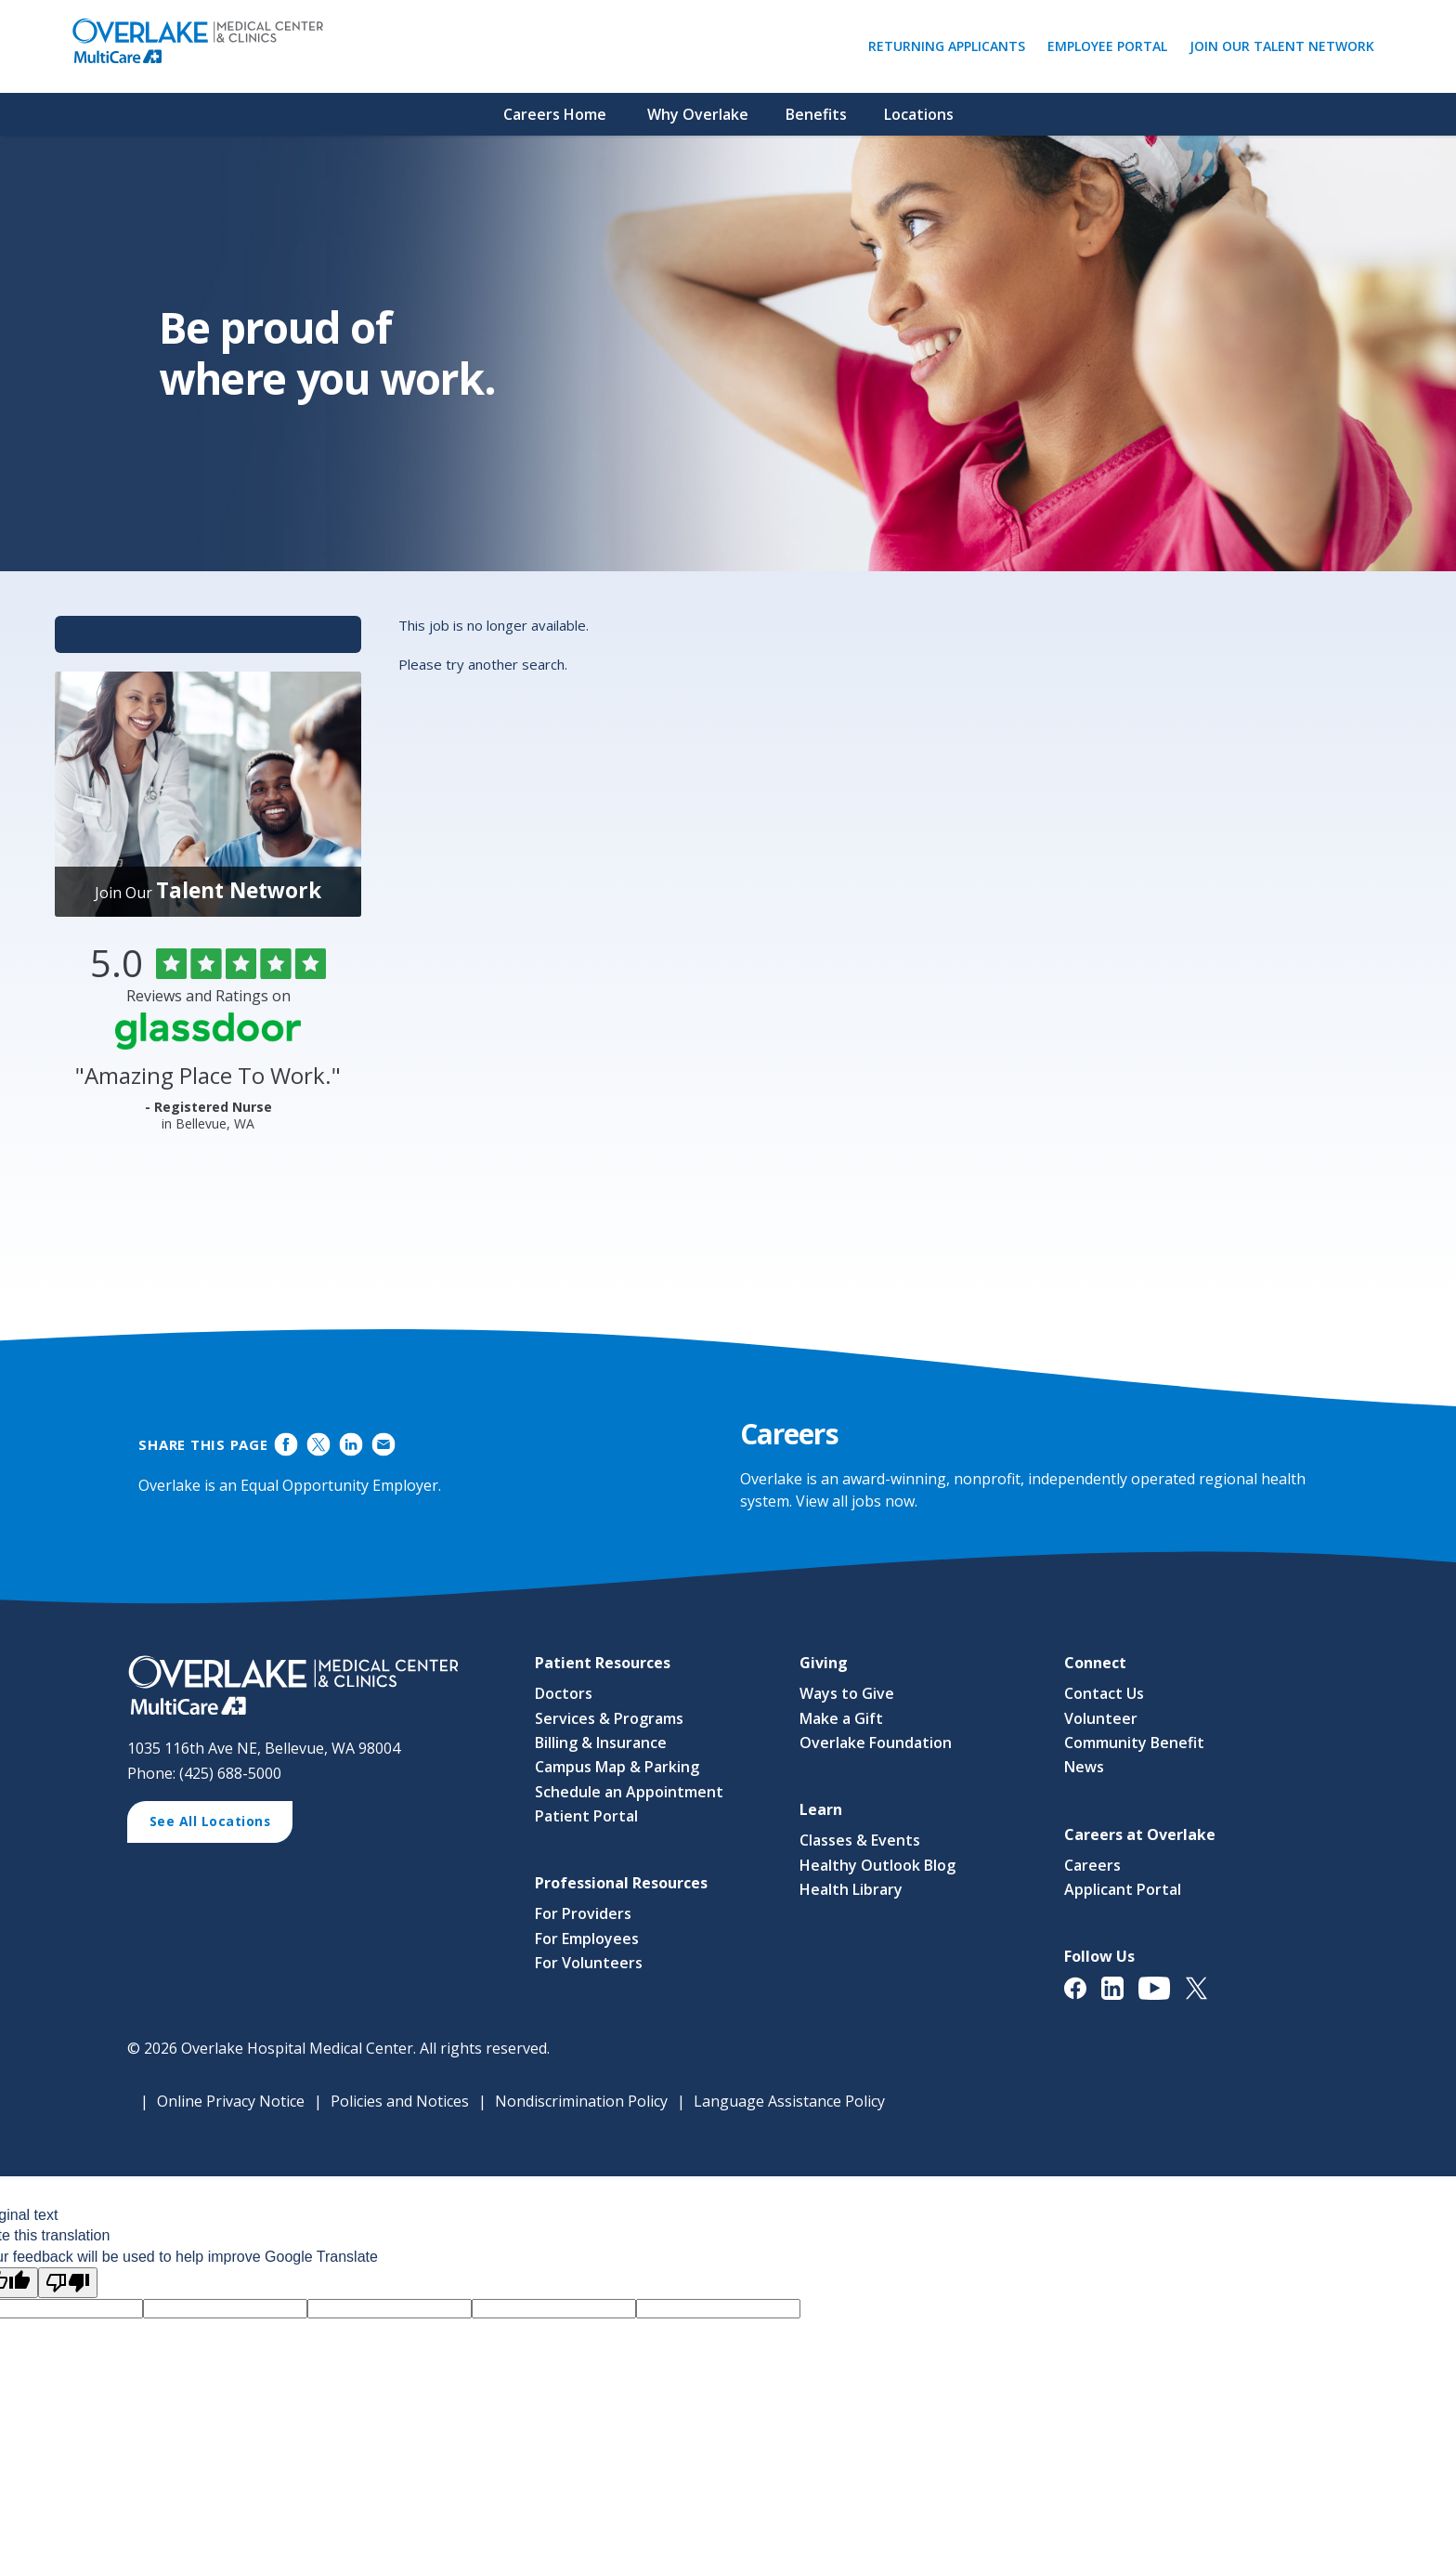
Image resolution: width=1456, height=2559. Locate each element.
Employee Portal (1111, 46)
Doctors (563, 1693)
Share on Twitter (319, 1444)
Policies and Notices (400, 2101)
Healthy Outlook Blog (878, 1865)
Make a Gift (841, 1718)
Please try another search (481, 664)
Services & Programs (609, 1718)
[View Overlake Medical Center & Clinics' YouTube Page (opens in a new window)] (1162, 1998)
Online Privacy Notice (231, 2101)
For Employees (587, 1938)
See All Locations (217, 1824)
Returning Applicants (951, 46)
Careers (1092, 1865)
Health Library (851, 1889)
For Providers (583, 1914)
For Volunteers (589, 1963)
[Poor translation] (68, 2282)
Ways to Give (847, 1693)
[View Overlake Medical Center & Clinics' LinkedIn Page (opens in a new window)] (1119, 1998)
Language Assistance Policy (789, 2101)
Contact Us (1104, 1693)
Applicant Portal (1122, 1889)
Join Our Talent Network (1282, 46)
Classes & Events (860, 1841)
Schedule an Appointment (629, 1792)
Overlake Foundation (876, 1742)
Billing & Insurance (601, 1742)
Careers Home (554, 114)
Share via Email (383, 1444)
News (1084, 1767)
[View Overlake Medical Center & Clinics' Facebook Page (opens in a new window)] (1082, 1998)
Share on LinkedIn (350, 1444)
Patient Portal (586, 1816)
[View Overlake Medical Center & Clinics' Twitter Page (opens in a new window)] (1204, 1998)
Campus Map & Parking (617, 1767)
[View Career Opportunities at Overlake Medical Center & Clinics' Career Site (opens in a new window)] (312, 1686)
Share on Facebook (286, 1444)
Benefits (816, 114)
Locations (919, 114)
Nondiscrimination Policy (581, 2101)
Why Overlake (697, 114)
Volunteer (1101, 1718)
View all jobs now (855, 1501)
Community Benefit (1134, 1742)
